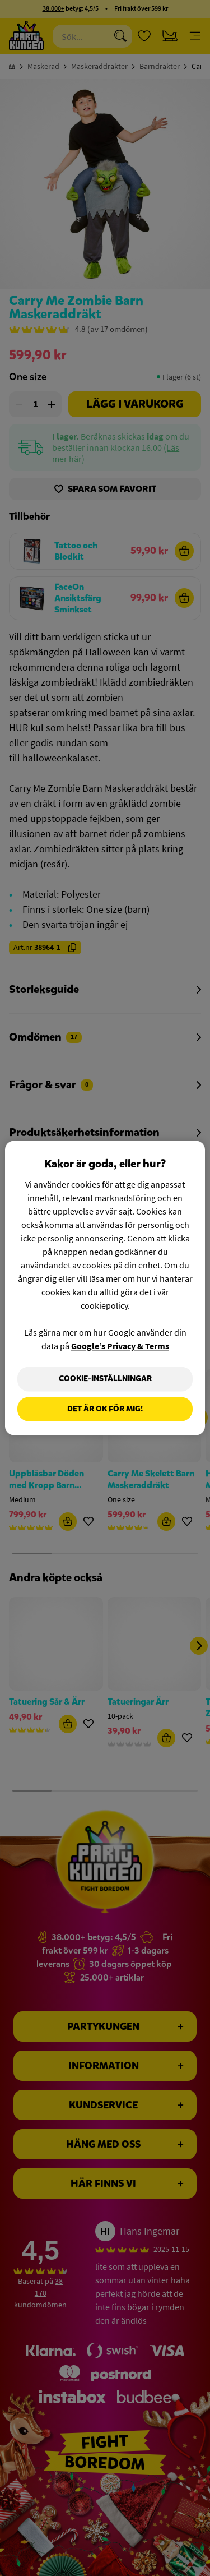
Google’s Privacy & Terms (120, 1345)
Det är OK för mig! (105, 1409)
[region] (104, 1288)
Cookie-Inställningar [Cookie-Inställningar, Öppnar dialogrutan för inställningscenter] (105, 1378)
